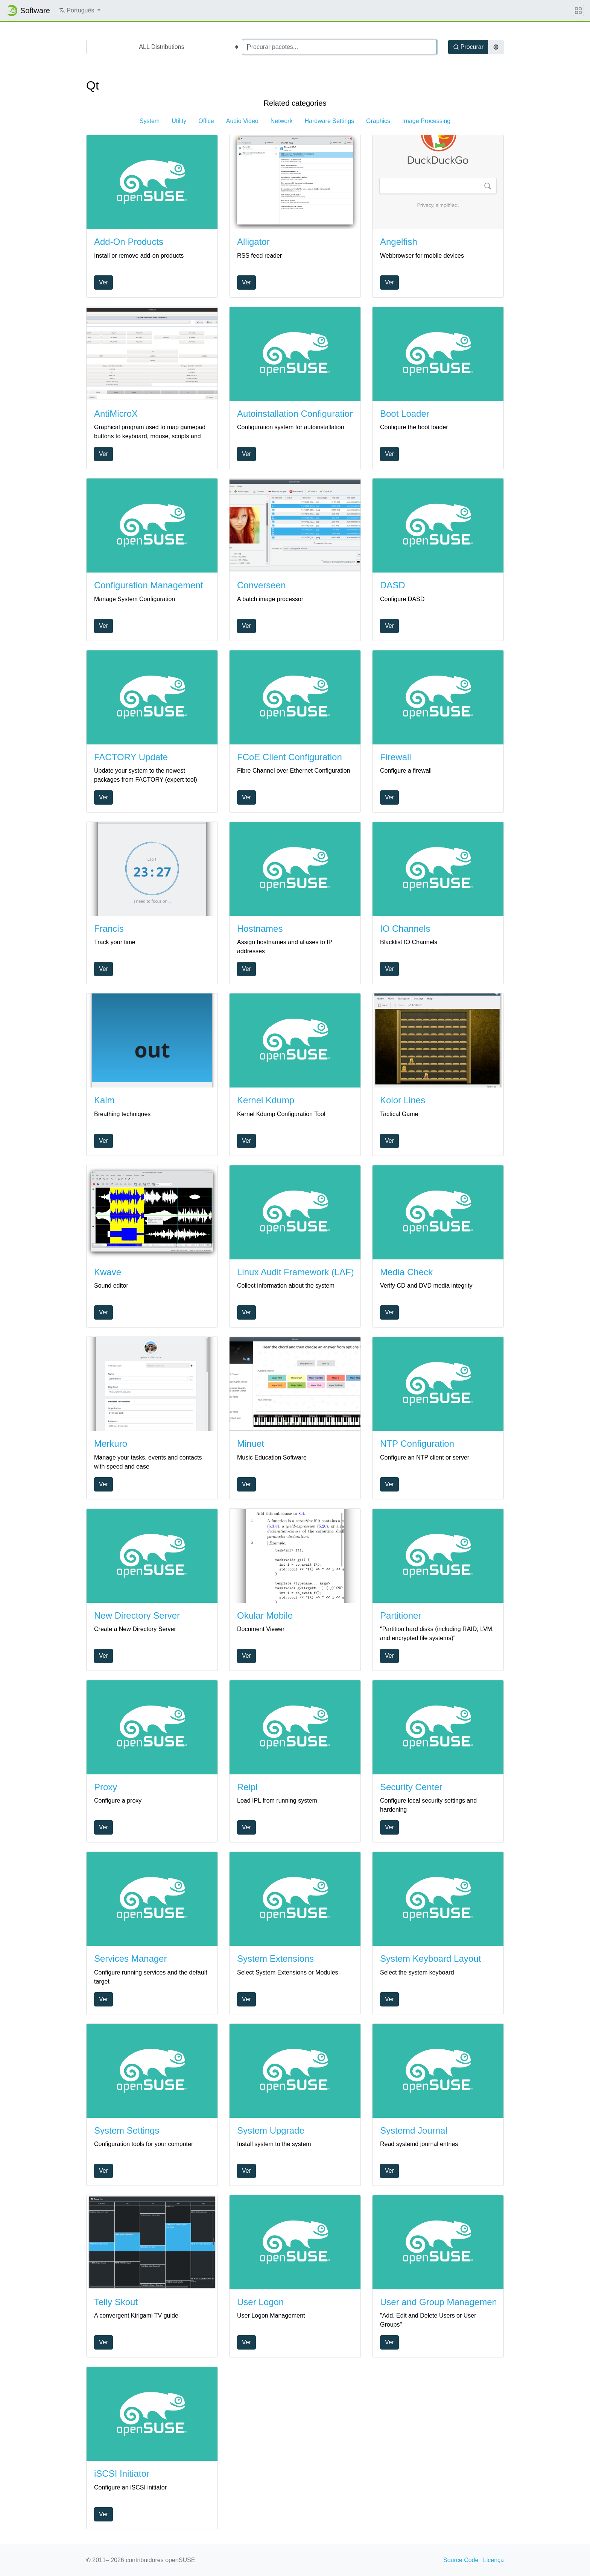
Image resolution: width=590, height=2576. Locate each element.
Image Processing (426, 121)
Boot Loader (404, 414)
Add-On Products (128, 242)
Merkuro (110, 1443)
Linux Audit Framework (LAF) (295, 1272)
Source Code (460, 2560)
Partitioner (400, 1615)
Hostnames (260, 928)
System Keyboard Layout (430, 1958)
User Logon (260, 2302)
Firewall (395, 757)
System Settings (126, 2130)
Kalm (104, 1100)
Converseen (261, 585)
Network (282, 121)
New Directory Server (137, 1615)
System (150, 121)
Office (206, 121)
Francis (109, 928)
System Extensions (275, 1958)
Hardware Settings (329, 121)
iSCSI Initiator (121, 2473)
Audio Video (242, 121)
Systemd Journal (413, 2130)
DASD (392, 585)
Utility (179, 121)
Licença (493, 2560)
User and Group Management (440, 2302)
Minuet (250, 1443)
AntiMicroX (116, 414)
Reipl (247, 1787)
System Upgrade (270, 2130)
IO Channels (405, 928)
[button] (79, 10)
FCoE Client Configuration (289, 757)
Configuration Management (148, 585)
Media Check (406, 1272)
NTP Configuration (417, 1443)
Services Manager (130, 1958)
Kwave (107, 1272)
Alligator (253, 242)
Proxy (105, 1787)
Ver (103, 282)
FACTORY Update (131, 757)
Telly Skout (116, 2302)
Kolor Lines (402, 1100)
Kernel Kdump (265, 1100)
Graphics (378, 121)
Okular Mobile (265, 1615)
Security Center (411, 1787)
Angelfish (398, 242)
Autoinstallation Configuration (295, 414)
